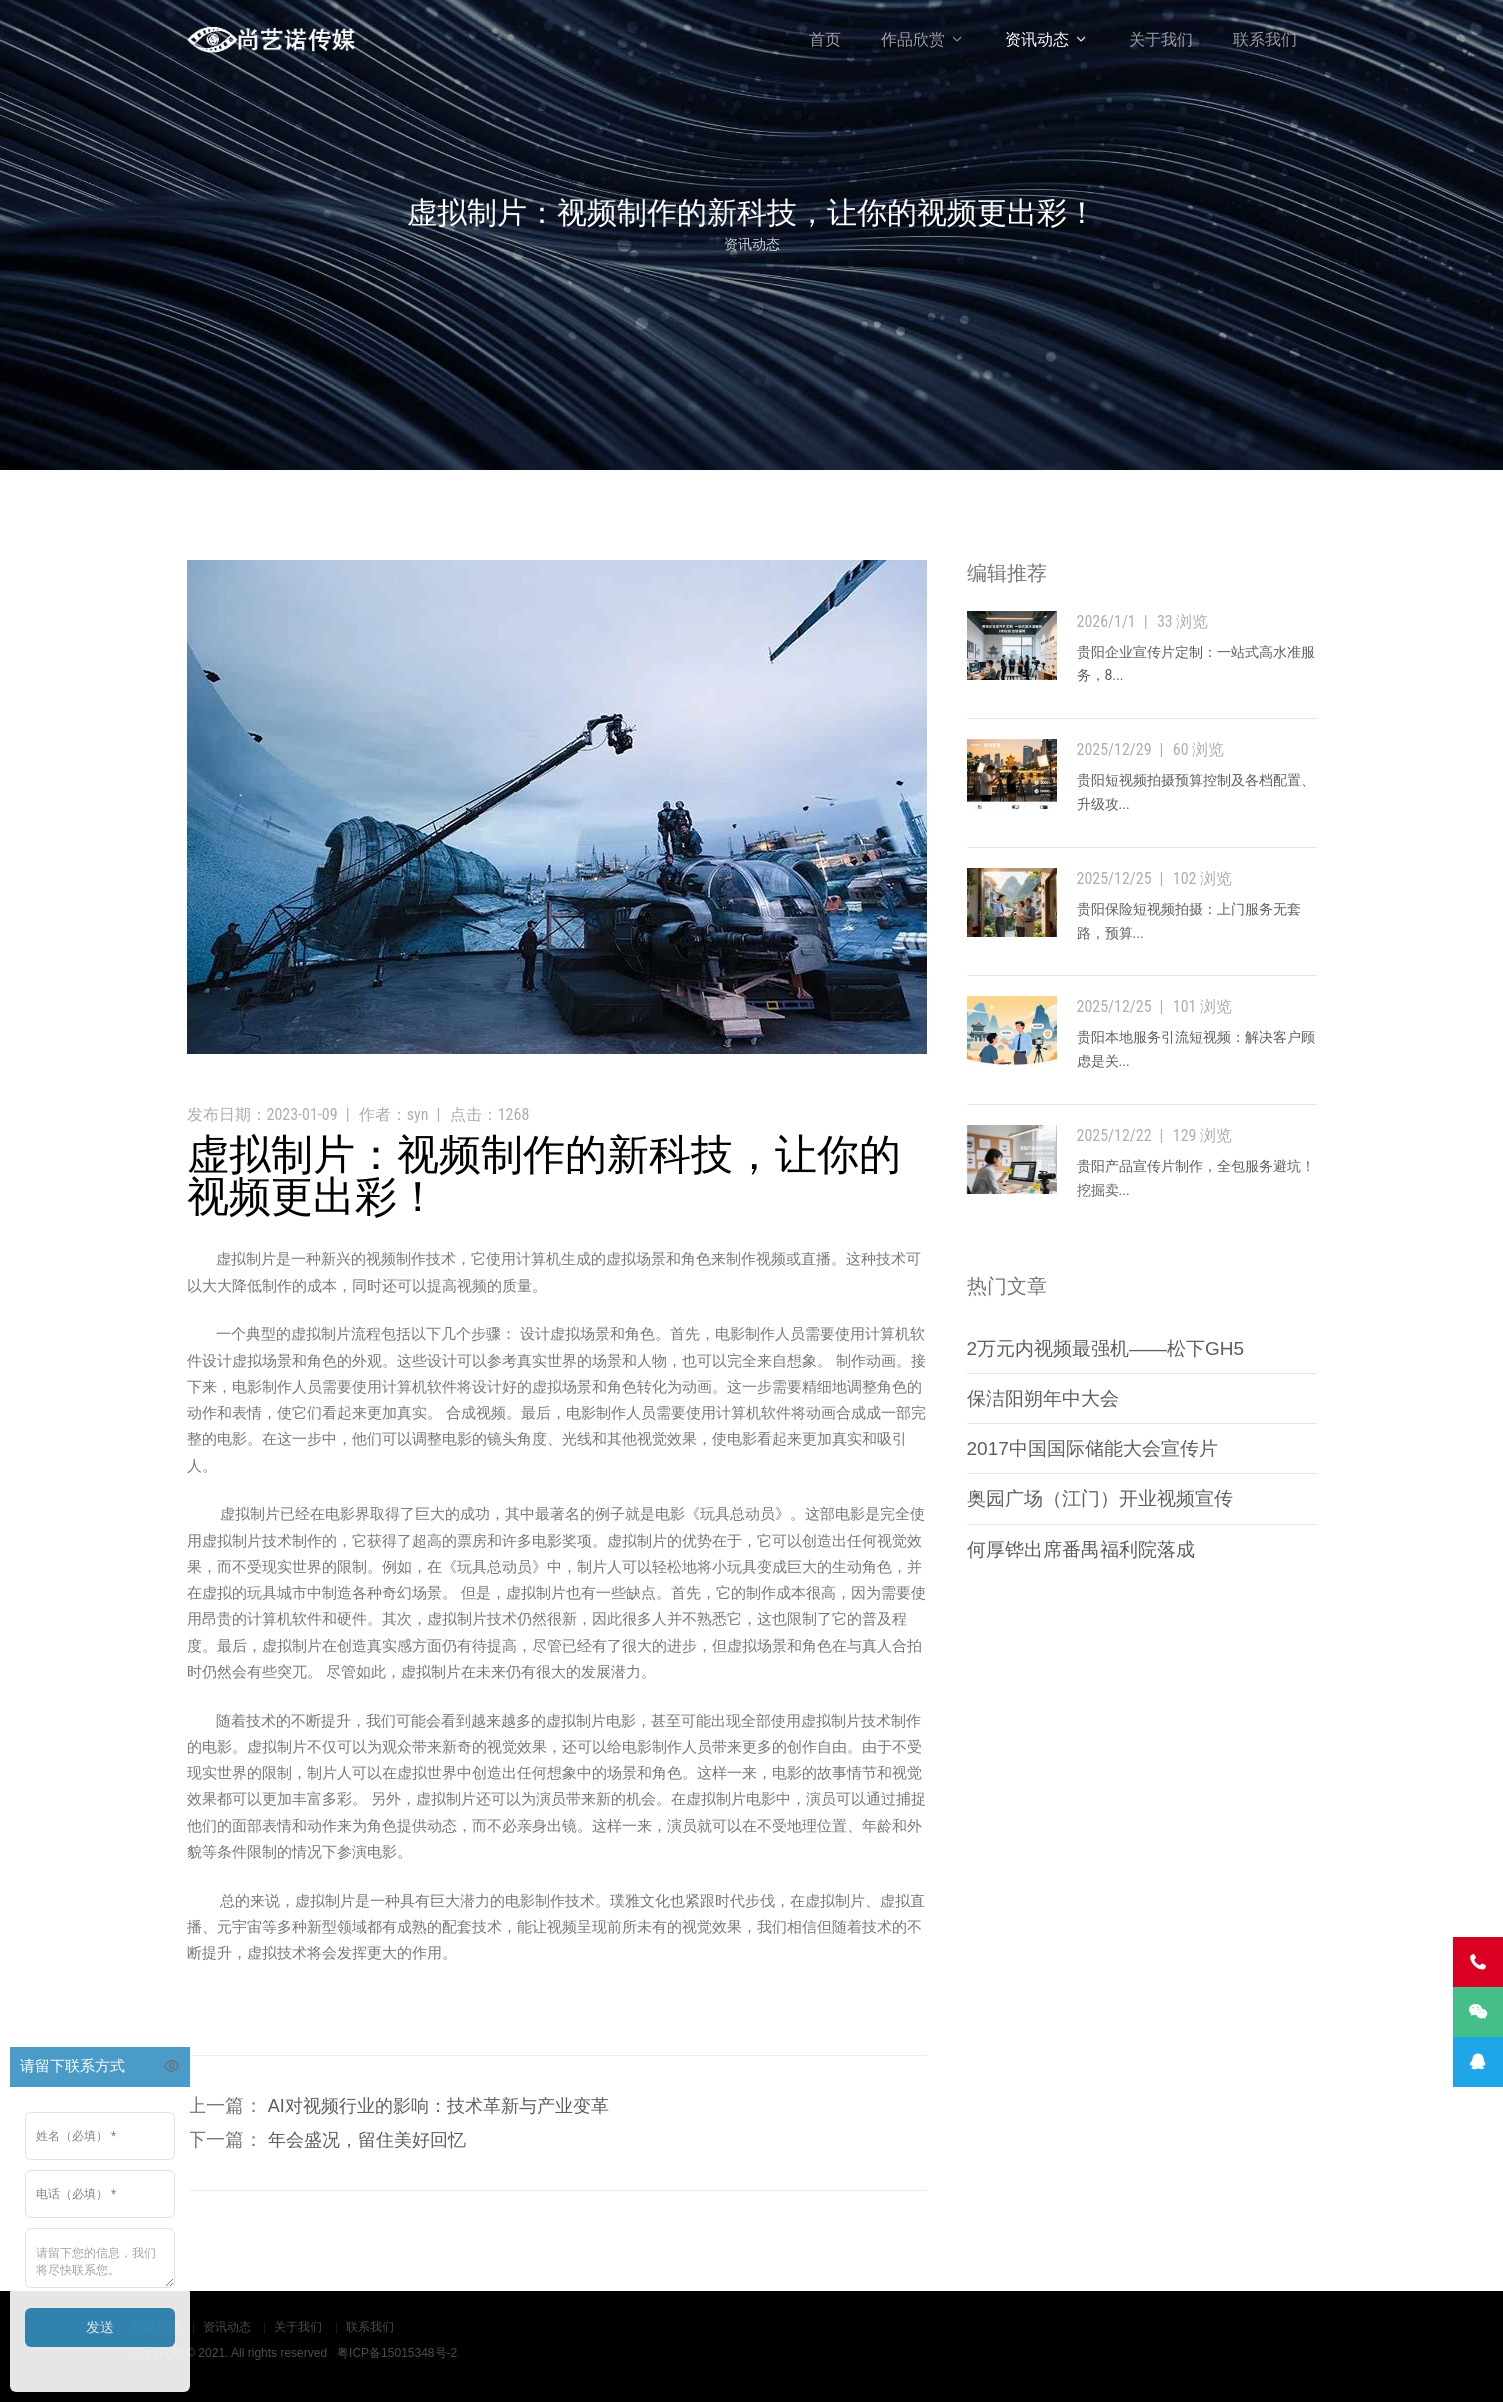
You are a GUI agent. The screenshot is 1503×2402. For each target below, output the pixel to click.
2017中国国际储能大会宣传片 (1092, 1448)
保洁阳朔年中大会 (1043, 1398)
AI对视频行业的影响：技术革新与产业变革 (438, 2106)
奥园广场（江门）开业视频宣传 (1100, 1498)
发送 (100, 2327)
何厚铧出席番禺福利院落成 (1081, 1549)
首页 (825, 39)
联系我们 (1265, 39)
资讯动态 (1037, 39)
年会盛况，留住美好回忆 (367, 2140)
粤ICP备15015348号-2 (397, 2353)
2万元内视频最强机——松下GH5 (1106, 1348)
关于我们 (1161, 39)
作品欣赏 (913, 39)
